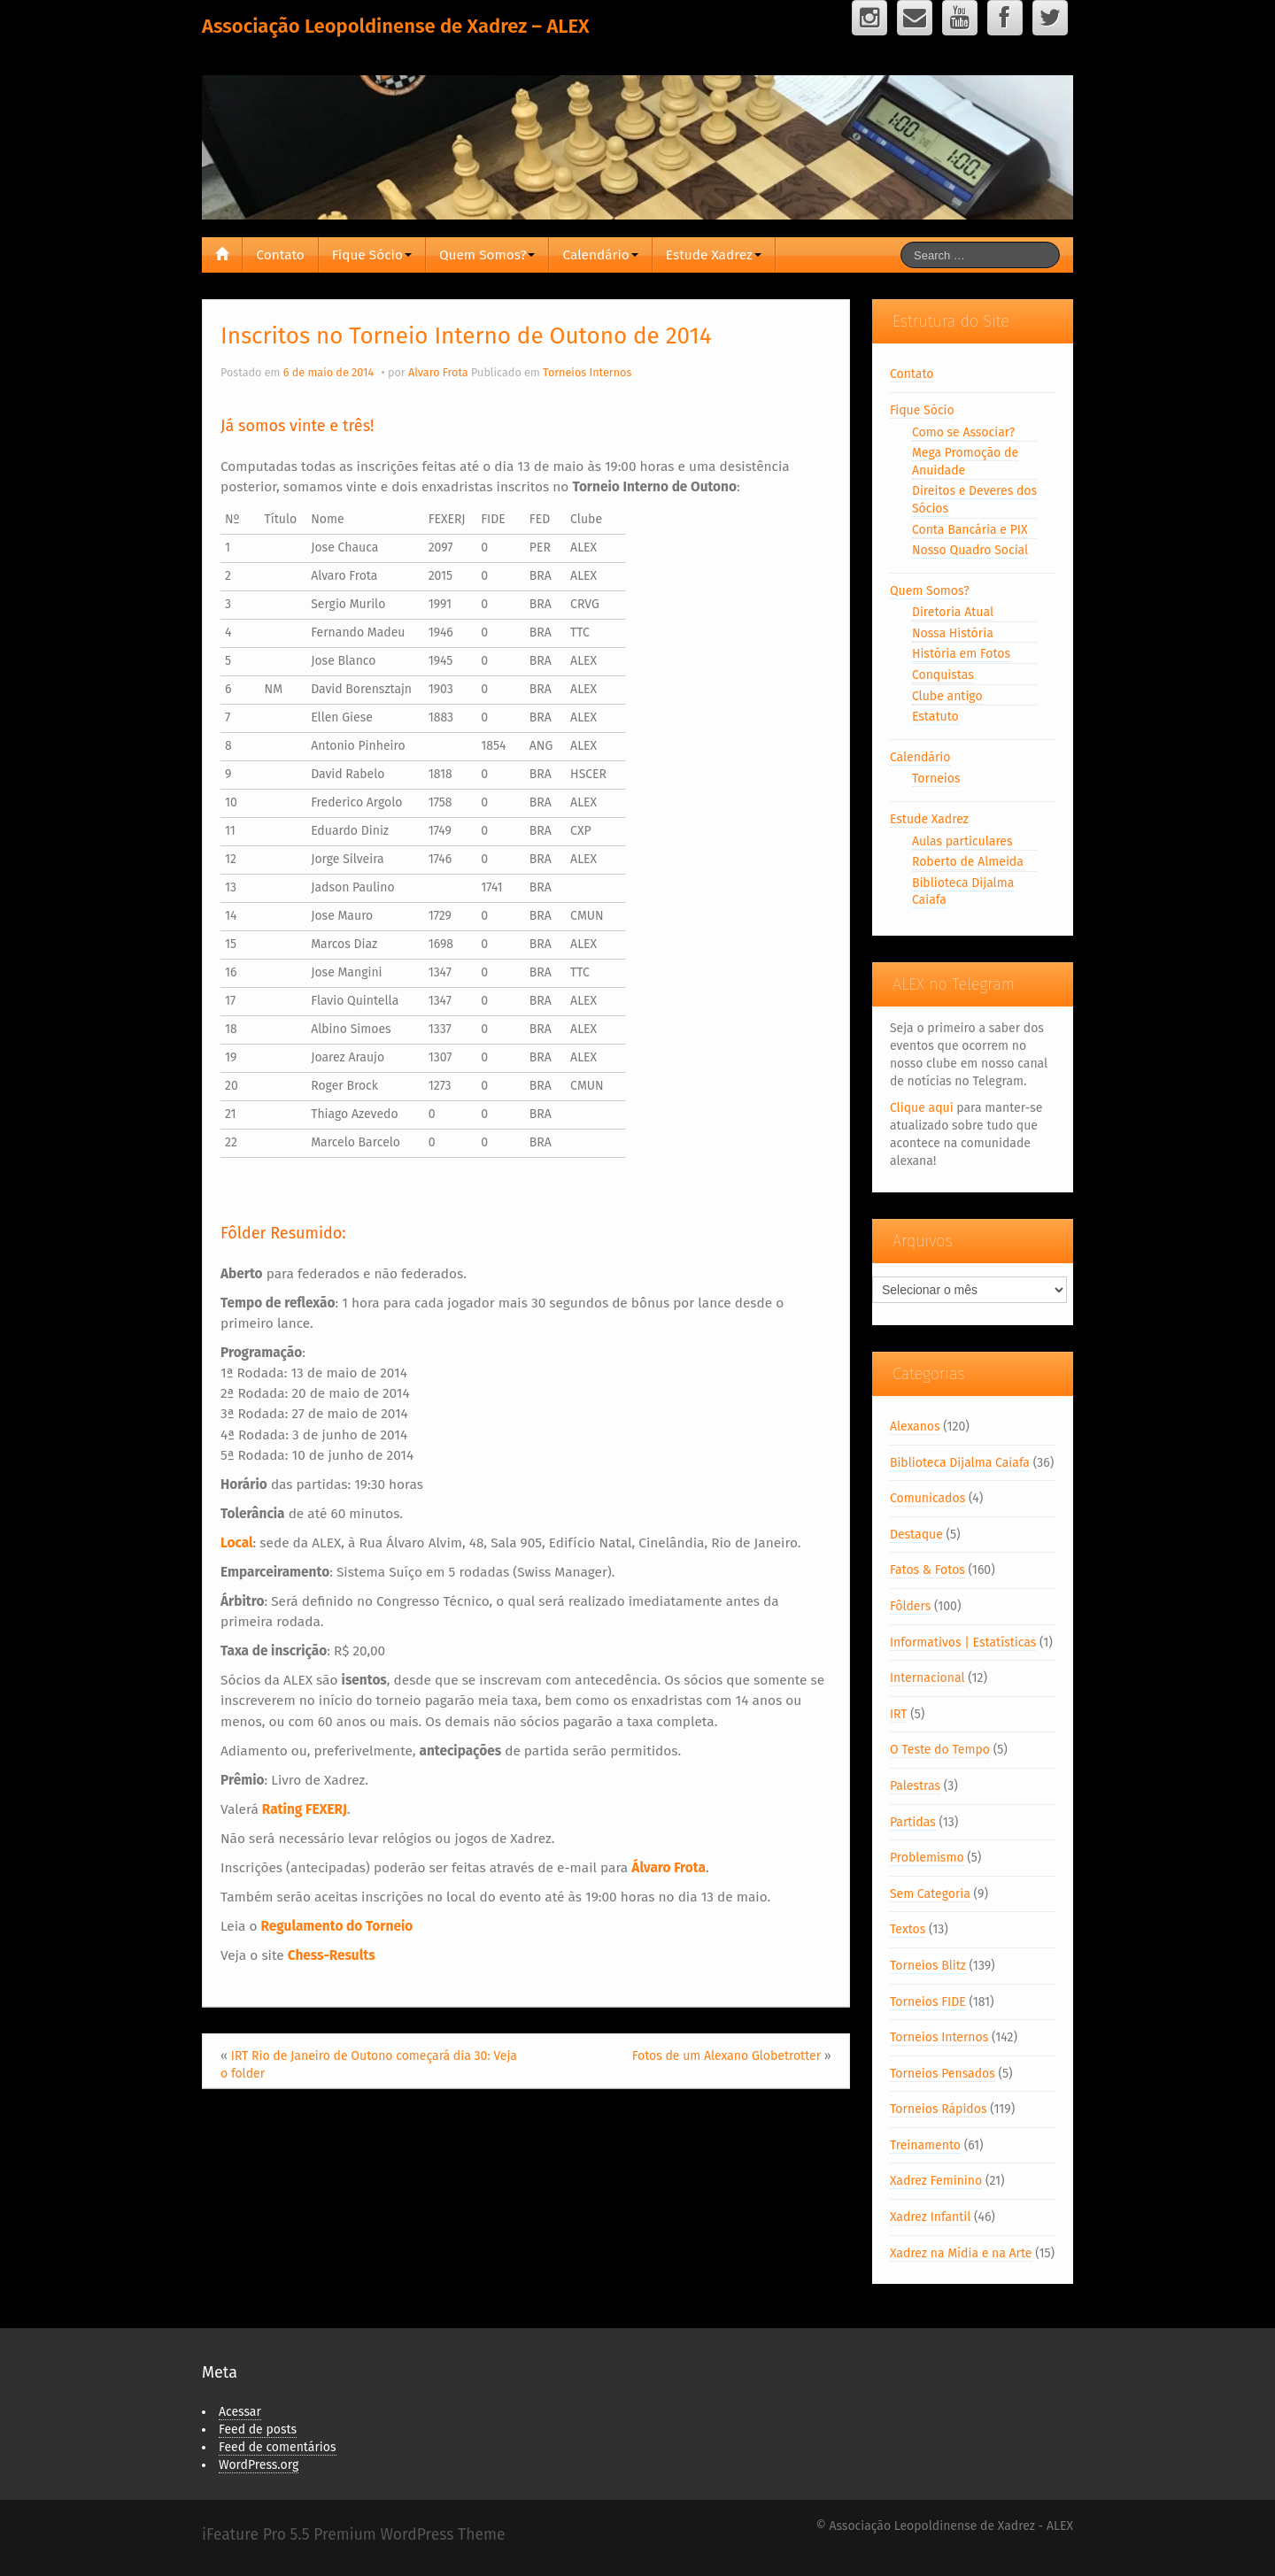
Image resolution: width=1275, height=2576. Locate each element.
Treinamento (925, 2145)
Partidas (913, 1822)
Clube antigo (947, 696)
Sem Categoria (930, 1893)
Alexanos (915, 1426)
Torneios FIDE (928, 2001)
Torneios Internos (587, 372)
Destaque (916, 1534)
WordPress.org (258, 2464)
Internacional (927, 1677)
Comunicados (927, 1498)
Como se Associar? (963, 432)
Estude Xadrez (713, 255)
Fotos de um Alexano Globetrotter (726, 2055)
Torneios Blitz (928, 1965)
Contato (280, 255)
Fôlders (910, 1606)
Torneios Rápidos (938, 2109)
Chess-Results (331, 1955)
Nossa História (952, 633)
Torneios (936, 778)
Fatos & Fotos (927, 1569)
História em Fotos (961, 653)
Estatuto (935, 716)
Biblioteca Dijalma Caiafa (960, 1462)
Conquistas (943, 675)
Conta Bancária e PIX (970, 529)
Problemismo (927, 1857)
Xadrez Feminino (936, 2180)
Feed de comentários (277, 2447)
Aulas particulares (962, 841)
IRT (899, 1714)
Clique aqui (922, 1107)
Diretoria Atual (952, 612)
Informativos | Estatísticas (963, 1642)
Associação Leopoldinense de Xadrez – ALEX (396, 26)
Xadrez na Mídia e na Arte (961, 2253)
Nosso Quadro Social (970, 550)
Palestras (915, 1785)
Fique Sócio (372, 255)
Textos (907, 1929)
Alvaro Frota (438, 372)
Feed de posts (258, 2429)
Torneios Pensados (942, 2073)
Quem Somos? (487, 255)
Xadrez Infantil (930, 2217)
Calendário (600, 255)
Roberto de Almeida (968, 861)
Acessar (240, 2411)
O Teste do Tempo (940, 1749)
